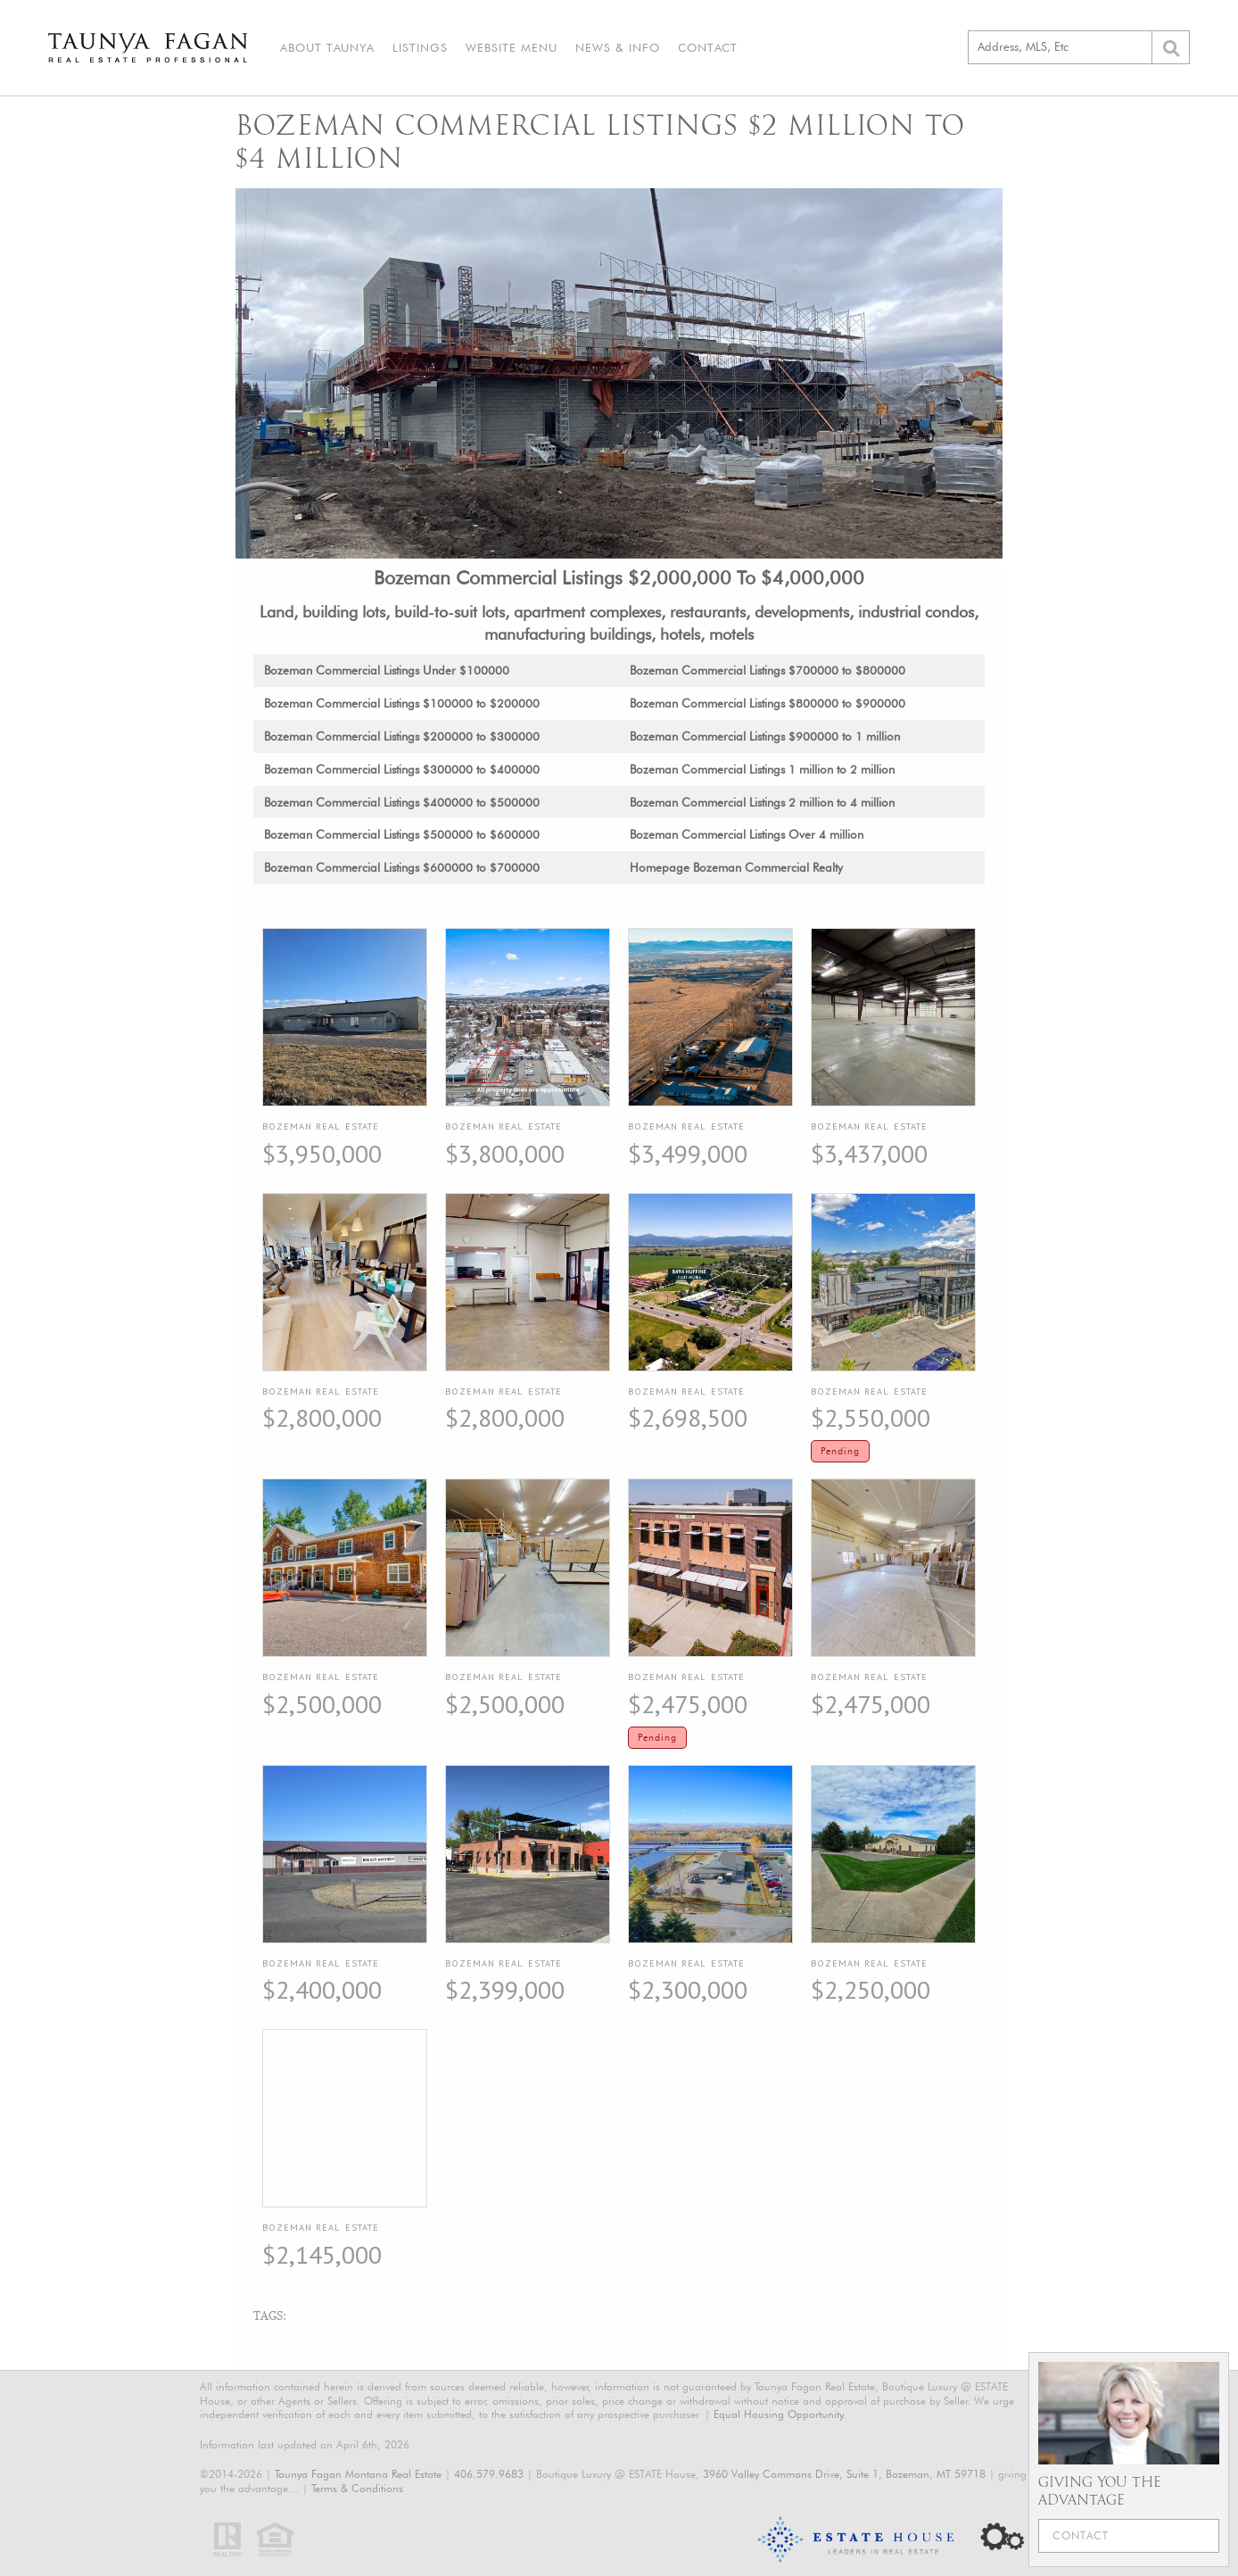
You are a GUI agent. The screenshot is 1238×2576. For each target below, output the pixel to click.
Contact (708, 47)
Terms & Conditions (357, 2488)
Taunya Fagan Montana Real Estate (358, 2474)
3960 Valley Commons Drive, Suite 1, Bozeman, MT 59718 (844, 2474)
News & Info (617, 47)
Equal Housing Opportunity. (780, 2414)
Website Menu (511, 47)
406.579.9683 (489, 2474)
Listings (420, 47)
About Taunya (327, 47)
